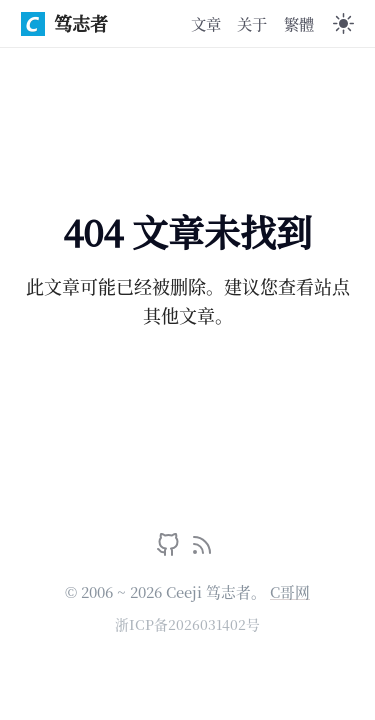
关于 (252, 23)
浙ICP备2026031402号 (187, 624)
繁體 (299, 23)
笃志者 (64, 23)
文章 (206, 23)
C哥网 (290, 591)
